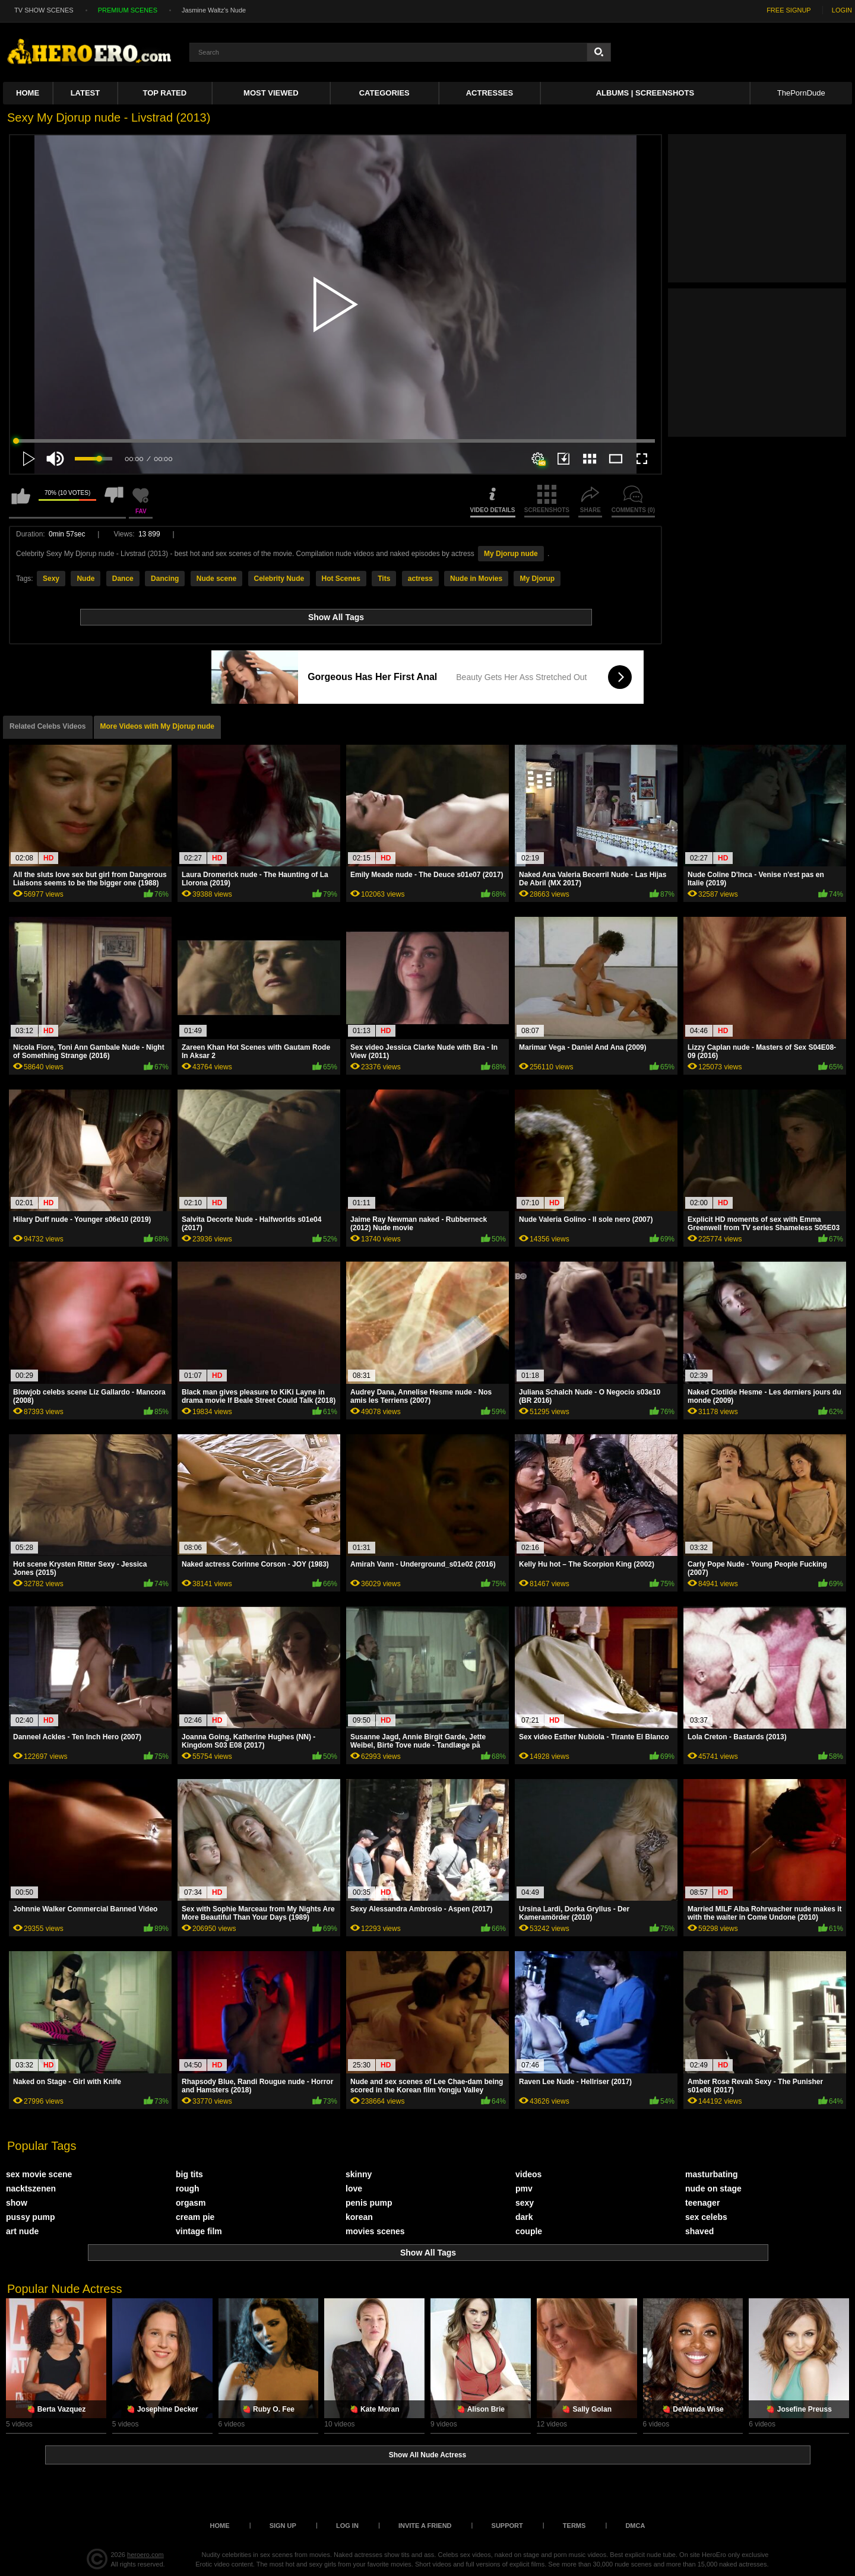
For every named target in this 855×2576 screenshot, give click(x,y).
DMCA (635, 2525)
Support (507, 2525)
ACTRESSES (489, 92)
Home (27, 92)
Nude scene (216, 578)
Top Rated (165, 92)
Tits (384, 578)
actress (420, 578)
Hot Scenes (341, 578)
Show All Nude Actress (427, 2455)
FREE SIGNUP (789, 10)
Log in (347, 2525)
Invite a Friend (425, 2525)
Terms (574, 2525)
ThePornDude (801, 92)
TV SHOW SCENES (44, 10)
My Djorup (537, 578)
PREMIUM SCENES (127, 10)
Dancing (165, 578)
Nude (85, 578)
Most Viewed (270, 92)
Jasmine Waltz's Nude (214, 10)
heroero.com (145, 2554)
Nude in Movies (476, 578)
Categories (384, 92)
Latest (85, 92)
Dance (123, 578)
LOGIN (842, 10)
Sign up (283, 2525)
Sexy (51, 578)
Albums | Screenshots (645, 92)
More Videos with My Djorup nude (157, 726)
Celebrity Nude (279, 578)
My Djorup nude (511, 553)
